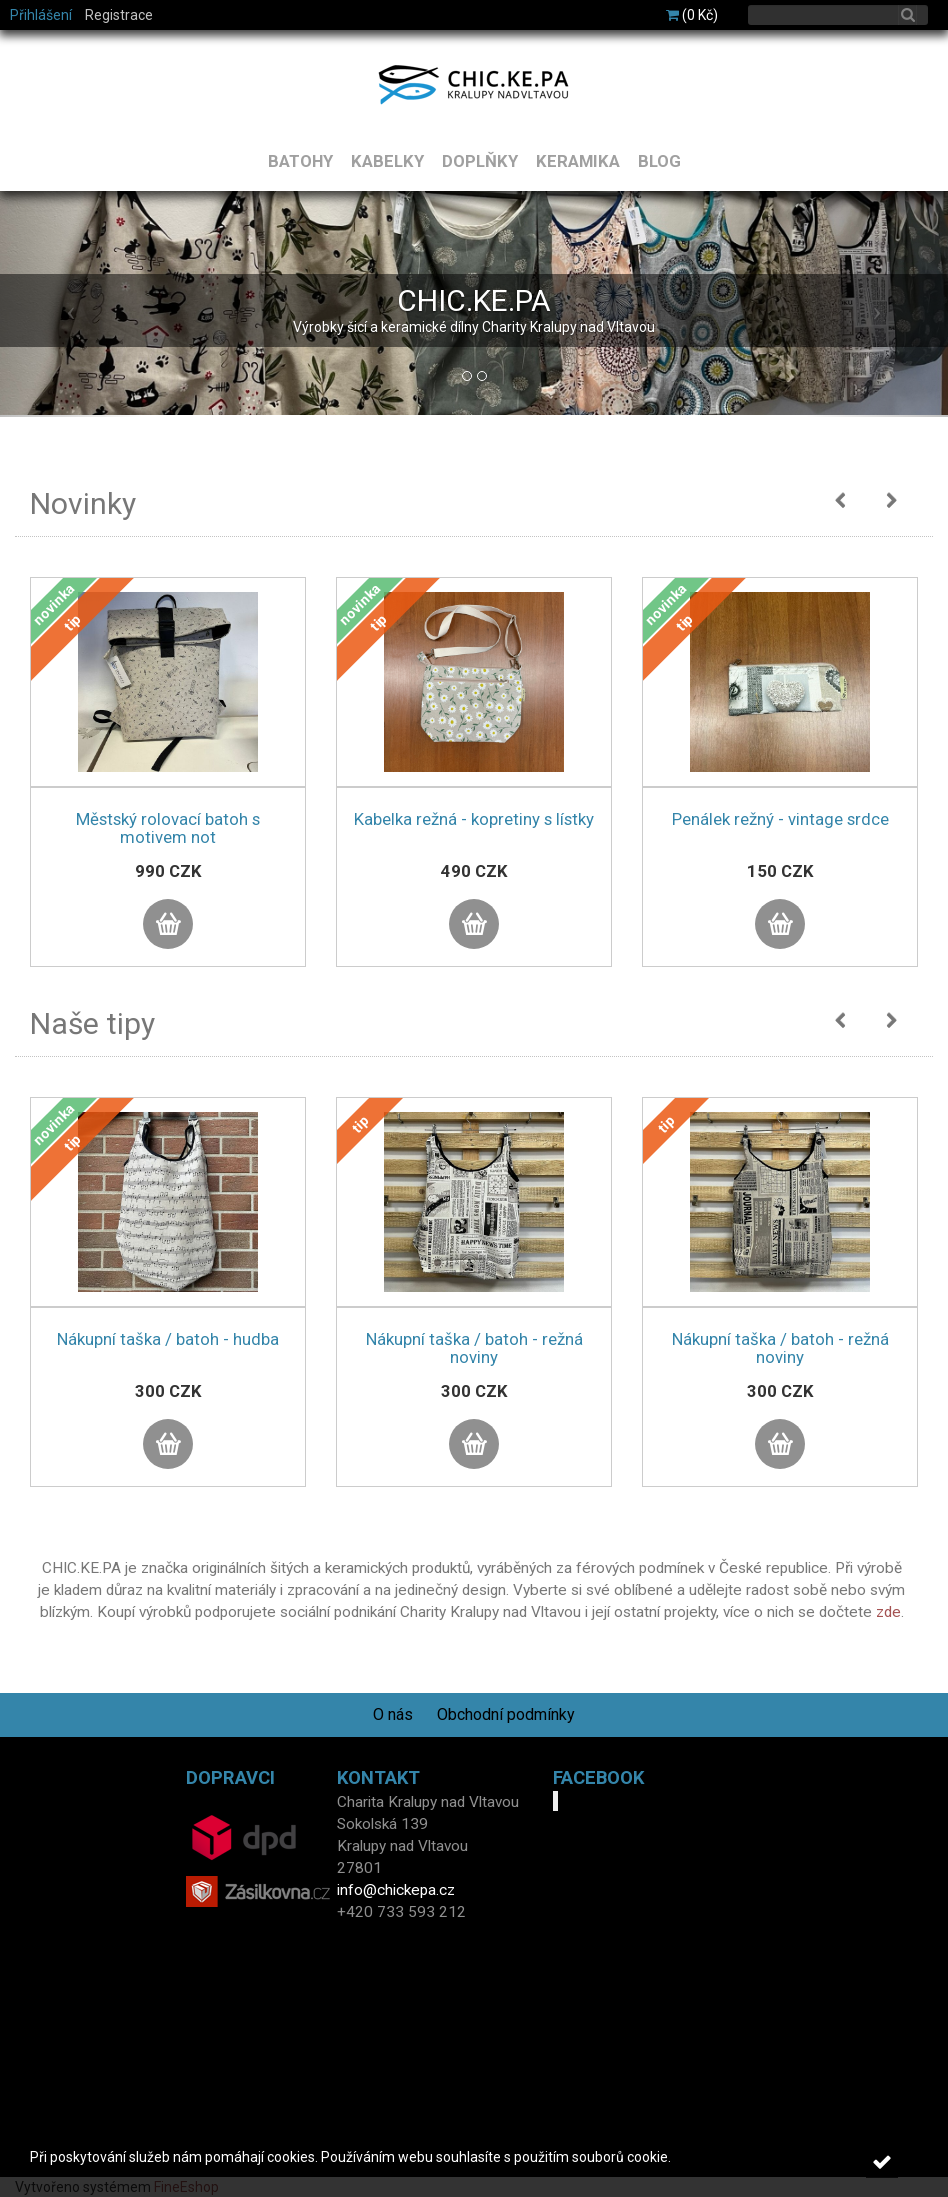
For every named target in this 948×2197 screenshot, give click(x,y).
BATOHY (300, 161)
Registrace (119, 15)
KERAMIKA (578, 161)
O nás (393, 1714)
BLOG (659, 161)
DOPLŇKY (480, 161)
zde (888, 1612)
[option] (168, 792)
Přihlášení (41, 15)
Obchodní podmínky (506, 1714)
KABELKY (387, 161)
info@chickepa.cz (396, 1890)
